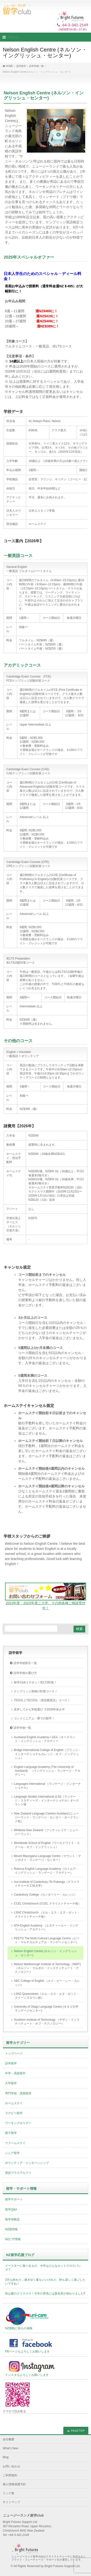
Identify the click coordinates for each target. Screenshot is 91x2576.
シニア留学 (12, 2153)
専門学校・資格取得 (18, 2093)
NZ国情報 (11, 2229)
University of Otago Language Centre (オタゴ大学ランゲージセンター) (46, 2008)
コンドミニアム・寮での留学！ (34, 1718)
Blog (5, 2457)
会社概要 (8, 2439)
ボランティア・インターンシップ (27, 2163)
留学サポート (14, 2199)
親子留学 (11, 2133)
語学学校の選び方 (25, 1673)
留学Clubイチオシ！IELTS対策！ (35, 1682)
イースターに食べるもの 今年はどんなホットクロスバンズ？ (43, 2267)
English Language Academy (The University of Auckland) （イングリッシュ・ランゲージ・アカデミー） (47, 1770)
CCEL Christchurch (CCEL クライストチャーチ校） (47, 1903)
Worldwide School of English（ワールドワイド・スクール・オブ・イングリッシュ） (47, 1845)
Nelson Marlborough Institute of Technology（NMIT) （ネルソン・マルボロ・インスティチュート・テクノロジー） (47, 1968)
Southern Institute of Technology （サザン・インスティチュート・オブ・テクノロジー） (47, 2021)
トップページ (14, 2053)
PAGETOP (78, 2430)
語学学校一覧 (22, 1727)
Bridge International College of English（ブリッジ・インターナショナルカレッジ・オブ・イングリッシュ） (47, 1753)
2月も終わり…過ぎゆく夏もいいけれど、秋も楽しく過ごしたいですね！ (45, 2281)
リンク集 (8, 2493)
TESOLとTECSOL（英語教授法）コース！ (42, 1700)
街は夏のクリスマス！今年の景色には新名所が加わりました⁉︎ (45, 2293)
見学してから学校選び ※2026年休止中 (39, 1709)
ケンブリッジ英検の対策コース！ (36, 1691)
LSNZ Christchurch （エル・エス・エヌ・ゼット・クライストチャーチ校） (47, 1914)
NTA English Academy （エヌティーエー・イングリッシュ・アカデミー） (46, 1927)
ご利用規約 (10, 2475)
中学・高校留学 (15, 2073)
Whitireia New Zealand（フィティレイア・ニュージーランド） (46, 1832)
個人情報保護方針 (14, 2484)
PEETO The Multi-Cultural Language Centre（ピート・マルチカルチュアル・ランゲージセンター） (46, 1940)
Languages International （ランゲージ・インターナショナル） (47, 1785)
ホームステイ (14, 2103)
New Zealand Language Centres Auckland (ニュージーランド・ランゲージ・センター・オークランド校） (46, 1817)
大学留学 (11, 2083)
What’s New (10, 2448)
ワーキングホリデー (18, 2123)
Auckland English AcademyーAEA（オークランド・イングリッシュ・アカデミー (44, 1739)
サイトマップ (11, 2502)
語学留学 (15, 1653)
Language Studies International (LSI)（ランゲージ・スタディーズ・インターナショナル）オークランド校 (46, 1800)
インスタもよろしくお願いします (31, 2368)
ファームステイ (15, 2143)
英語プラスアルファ (18, 2172)
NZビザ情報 (13, 2239)
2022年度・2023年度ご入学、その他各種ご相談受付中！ (45, 1603)
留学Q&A (11, 2209)
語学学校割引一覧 (25, 1663)
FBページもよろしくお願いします (31, 2344)
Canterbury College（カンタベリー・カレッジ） (45, 1894)
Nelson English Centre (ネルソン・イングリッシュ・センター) (45, 1953)
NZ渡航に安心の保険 (27, 2318)
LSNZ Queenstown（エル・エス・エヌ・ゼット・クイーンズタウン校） (46, 1995)
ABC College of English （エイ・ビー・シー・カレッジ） (47, 1982)
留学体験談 (12, 2219)
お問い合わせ (11, 2466)
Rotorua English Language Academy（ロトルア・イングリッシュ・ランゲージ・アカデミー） (46, 1870)
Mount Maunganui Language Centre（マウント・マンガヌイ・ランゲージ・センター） (47, 1858)
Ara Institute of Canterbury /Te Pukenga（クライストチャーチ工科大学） (46, 1883)
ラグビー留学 (14, 2113)
